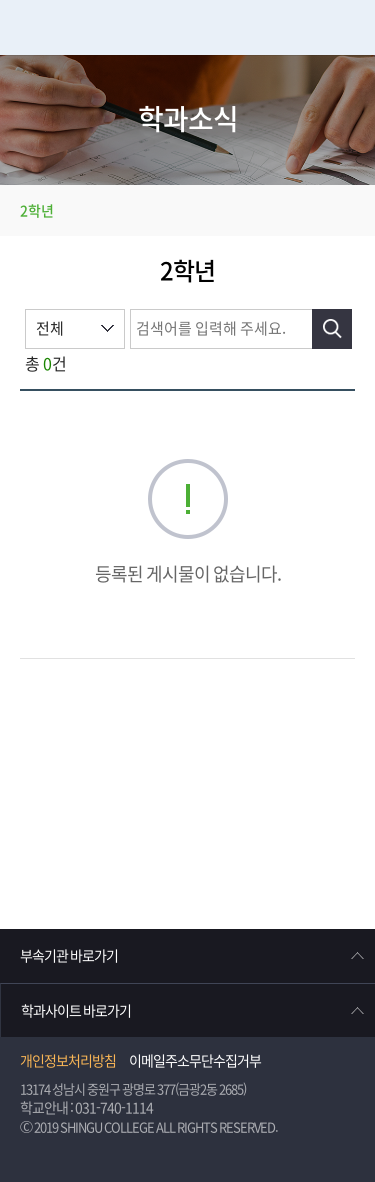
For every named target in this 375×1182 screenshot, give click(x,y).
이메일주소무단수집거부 (195, 1061)
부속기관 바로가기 (69, 956)
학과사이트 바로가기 (76, 1011)
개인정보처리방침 (68, 1061)
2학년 (37, 211)
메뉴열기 (347, 27)
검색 (332, 329)
